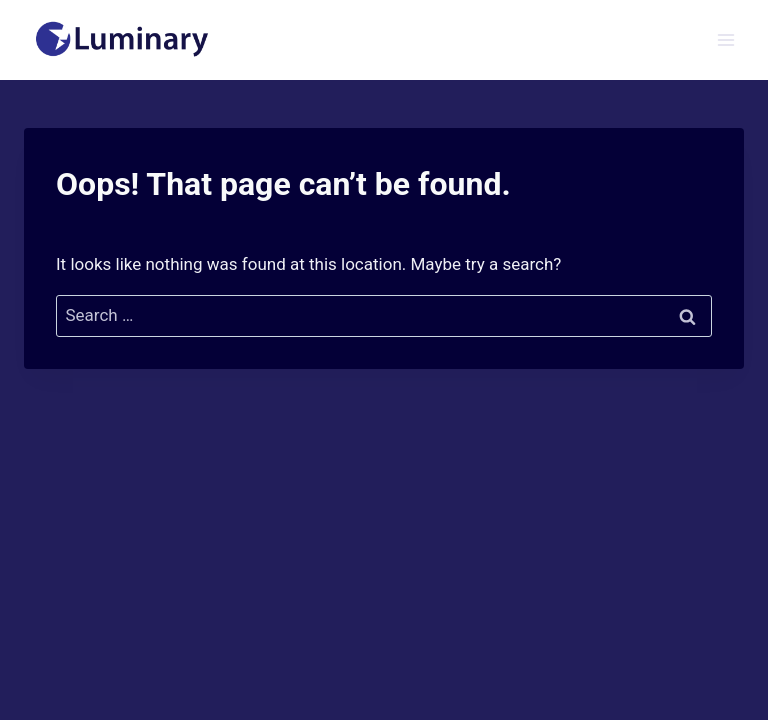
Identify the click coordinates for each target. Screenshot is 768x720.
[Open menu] (725, 39)
